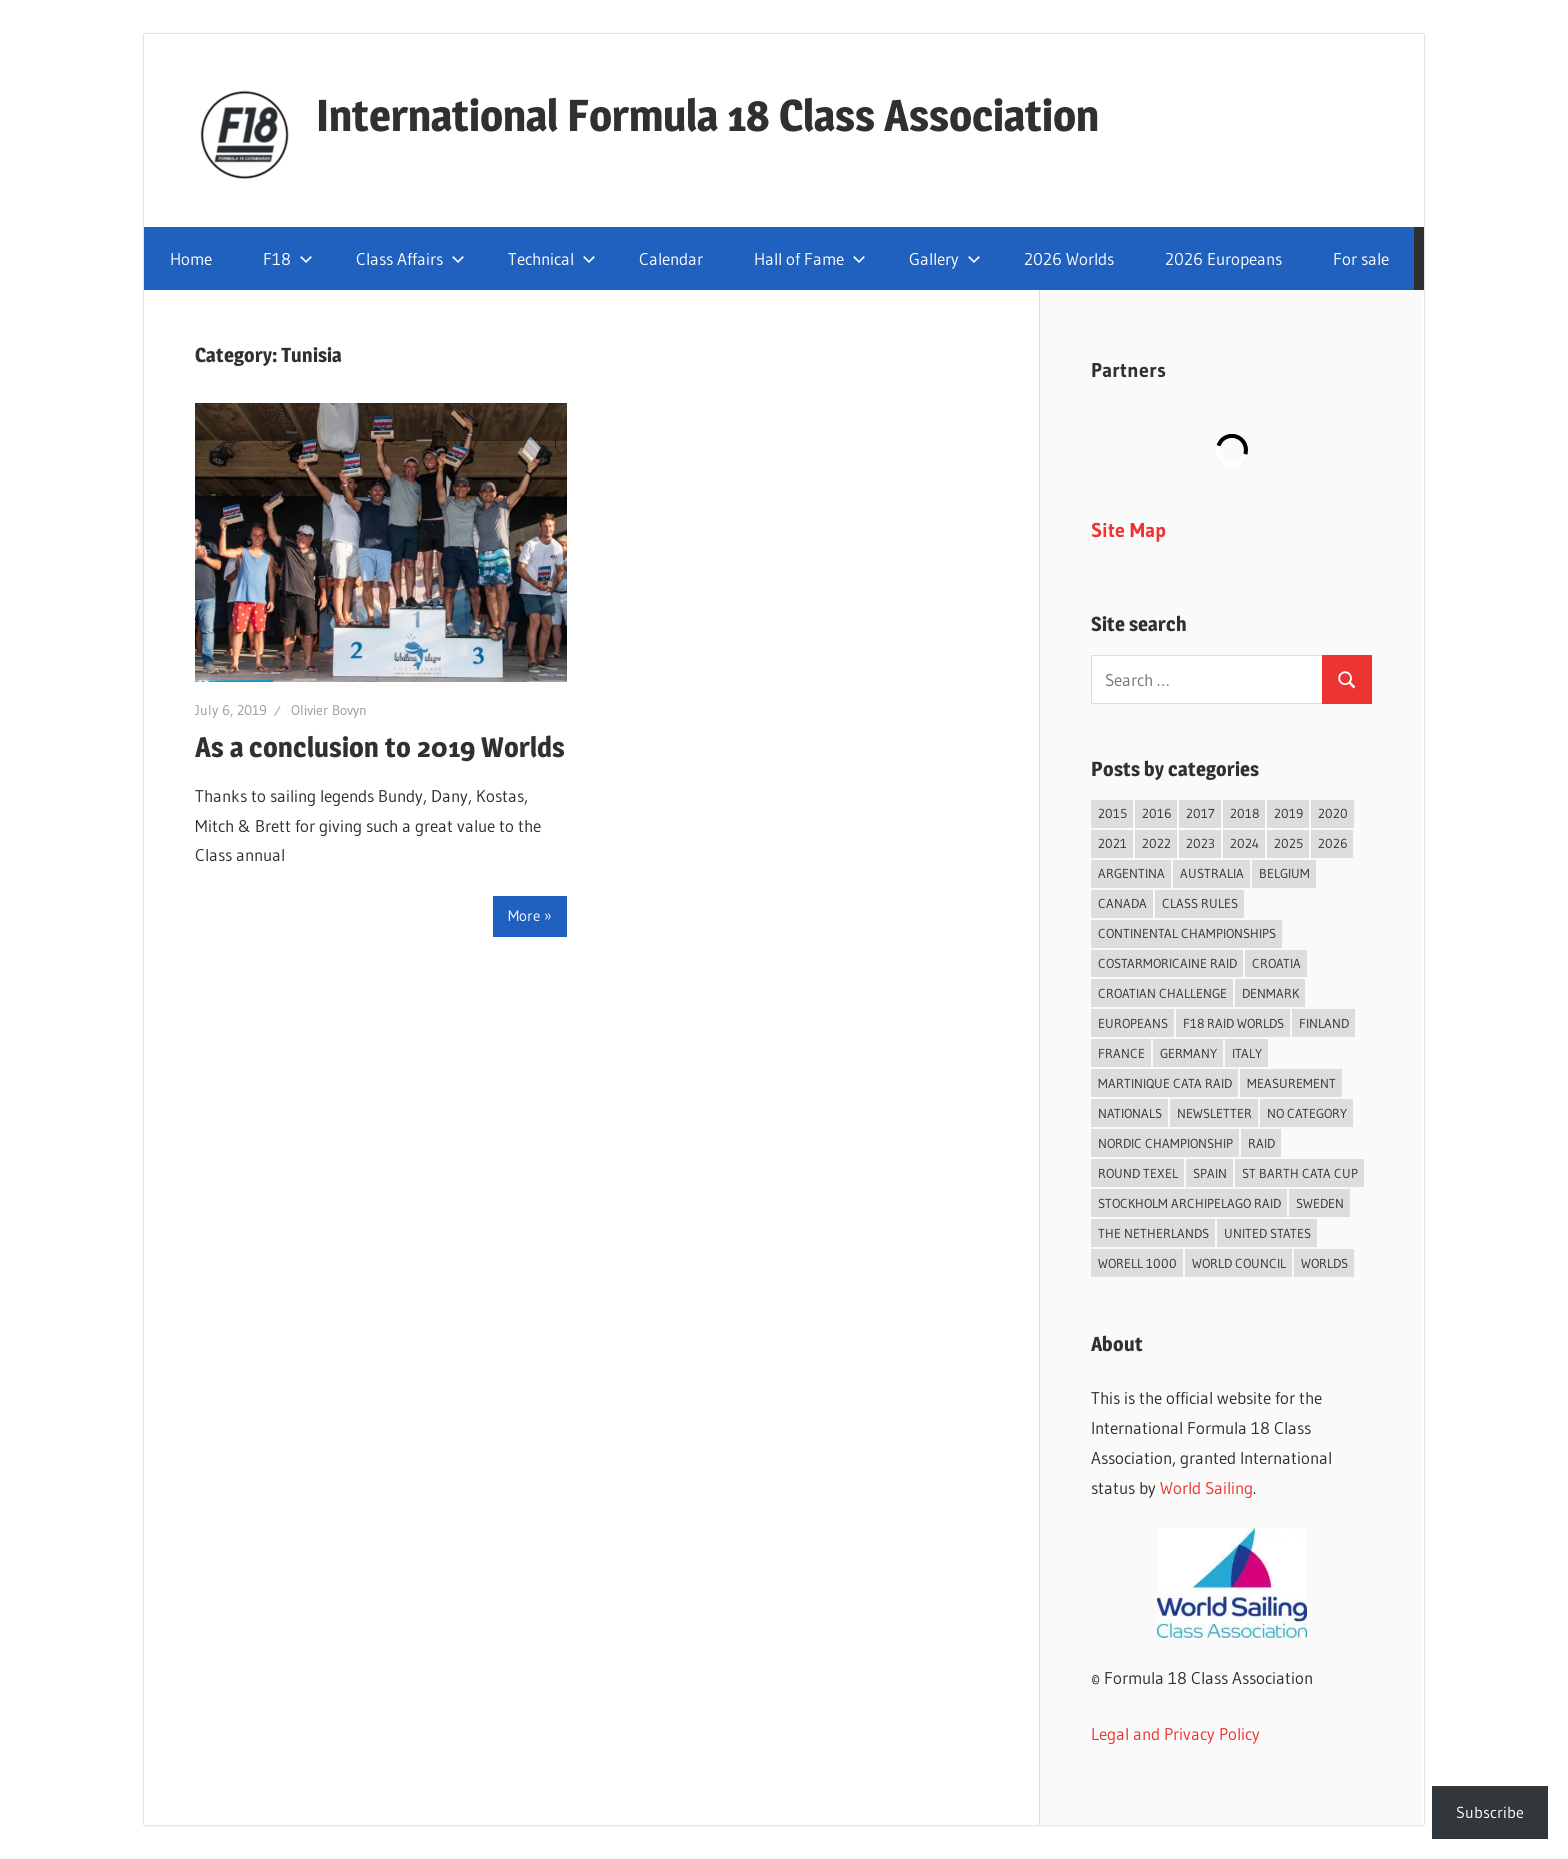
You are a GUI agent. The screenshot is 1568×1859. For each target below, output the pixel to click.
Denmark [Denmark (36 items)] (1270, 993)
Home (191, 258)
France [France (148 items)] (1121, 1053)
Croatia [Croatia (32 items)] (1276, 963)
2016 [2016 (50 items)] (1156, 813)
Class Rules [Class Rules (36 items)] (1200, 903)
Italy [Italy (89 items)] (1247, 1053)
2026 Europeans (1223, 258)
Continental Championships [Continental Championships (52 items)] (1187, 933)
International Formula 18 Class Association (707, 115)
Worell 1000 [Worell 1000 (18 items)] (1137, 1263)
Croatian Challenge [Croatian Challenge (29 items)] (1162, 993)
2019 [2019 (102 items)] (1288, 813)
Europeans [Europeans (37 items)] (1133, 1023)
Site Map (1128, 530)
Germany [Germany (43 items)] (1188, 1053)
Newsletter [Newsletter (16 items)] (1214, 1113)
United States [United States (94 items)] (1267, 1233)
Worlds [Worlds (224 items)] (1324, 1263)
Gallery (945, 258)
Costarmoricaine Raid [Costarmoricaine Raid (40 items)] (1167, 963)
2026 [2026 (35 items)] (1332, 843)
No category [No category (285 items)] (1307, 1113)
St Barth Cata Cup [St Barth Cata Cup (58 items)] (1300, 1173)
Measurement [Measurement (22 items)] (1291, 1083)
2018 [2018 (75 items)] (1244, 813)
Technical (552, 258)
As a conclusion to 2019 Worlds (380, 747)
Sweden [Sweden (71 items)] (1320, 1203)
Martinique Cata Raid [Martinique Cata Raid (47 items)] (1165, 1083)
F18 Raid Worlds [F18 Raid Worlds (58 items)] (1233, 1023)
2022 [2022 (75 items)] (1156, 843)
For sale (1361, 258)
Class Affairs (410, 258)
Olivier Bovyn (329, 710)
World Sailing (1206, 1487)
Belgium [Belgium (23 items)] (1284, 873)
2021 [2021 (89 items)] (1112, 843)
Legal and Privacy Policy (1175, 1733)
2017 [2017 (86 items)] (1200, 813)
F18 (288, 258)
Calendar (671, 258)
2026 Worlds (1069, 258)
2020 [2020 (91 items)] (1333, 813)
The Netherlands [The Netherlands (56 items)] (1153, 1233)
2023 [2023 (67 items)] (1200, 843)
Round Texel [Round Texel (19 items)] (1138, 1173)
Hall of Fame (810, 258)
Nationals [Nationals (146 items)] (1130, 1113)
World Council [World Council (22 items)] (1239, 1263)
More (524, 915)
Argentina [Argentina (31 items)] (1131, 873)
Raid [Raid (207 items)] (1261, 1143)
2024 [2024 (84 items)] (1244, 843)
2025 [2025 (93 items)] (1288, 843)
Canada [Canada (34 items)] (1122, 903)
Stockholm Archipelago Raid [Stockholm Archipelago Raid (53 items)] (1189, 1203)
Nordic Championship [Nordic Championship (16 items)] (1165, 1143)
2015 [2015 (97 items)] (1112, 813)
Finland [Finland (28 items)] (1324, 1023)
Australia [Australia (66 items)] (1212, 873)
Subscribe (1490, 1812)
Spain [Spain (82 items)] (1210, 1173)
